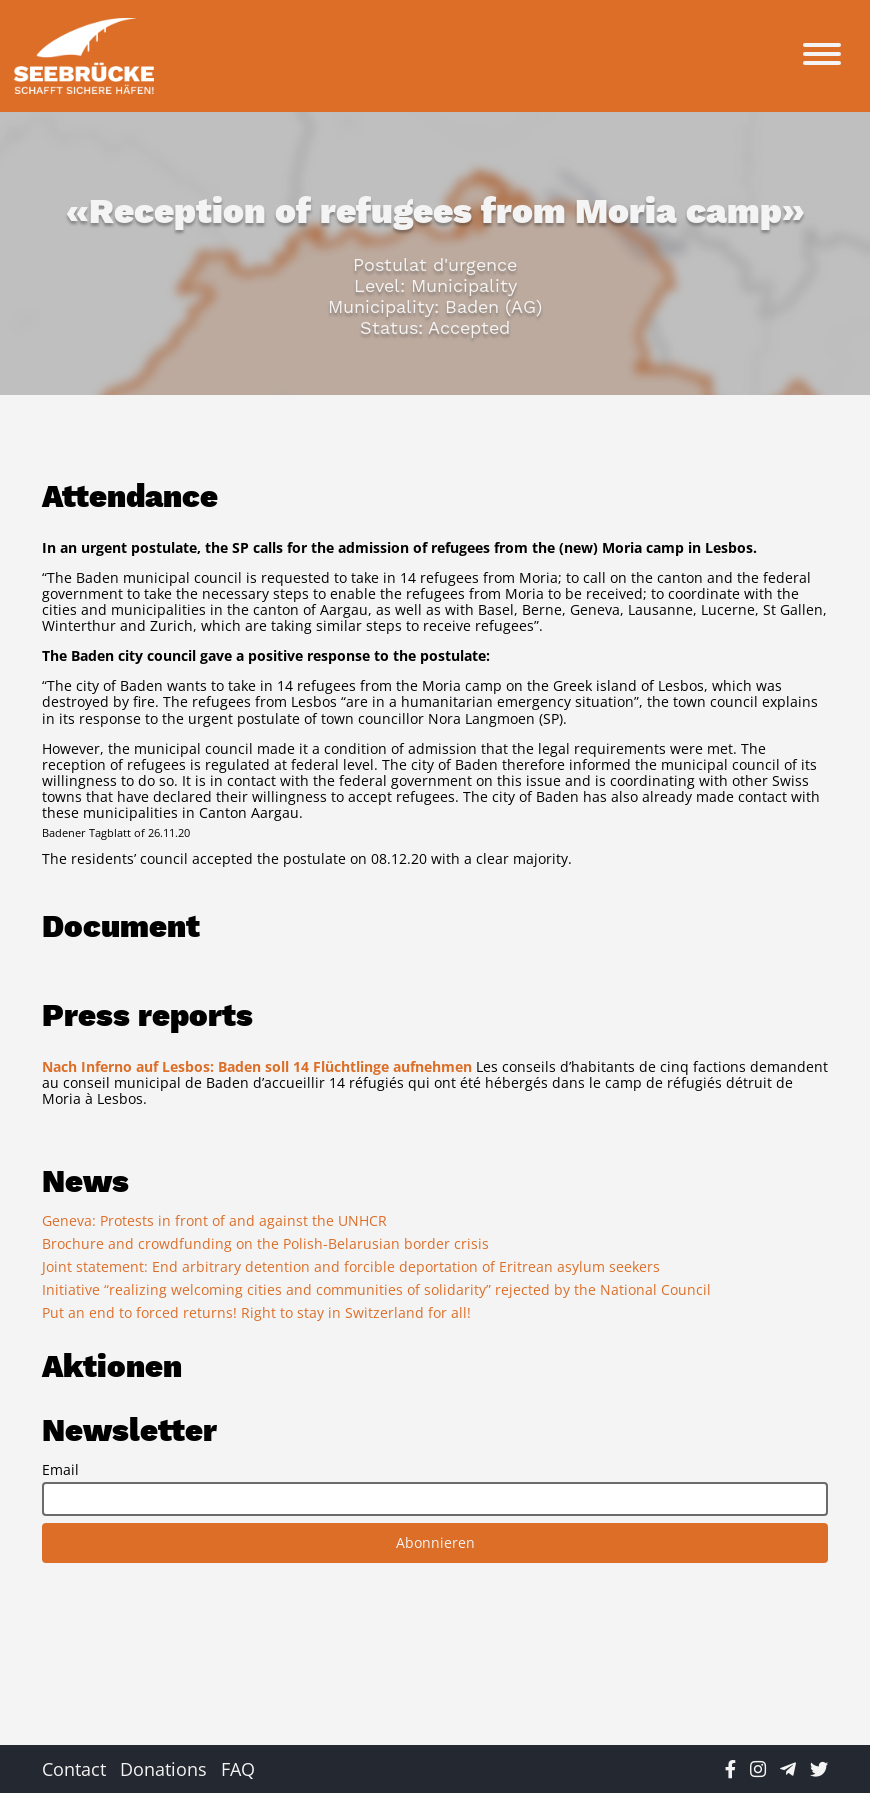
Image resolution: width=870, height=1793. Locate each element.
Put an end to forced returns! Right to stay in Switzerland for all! (256, 1312)
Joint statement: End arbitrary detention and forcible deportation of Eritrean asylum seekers (351, 1266)
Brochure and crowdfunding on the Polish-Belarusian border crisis (265, 1243)
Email (60, 1470)
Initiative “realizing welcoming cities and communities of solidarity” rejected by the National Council (376, 1289)
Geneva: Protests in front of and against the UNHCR (214, 1220)
